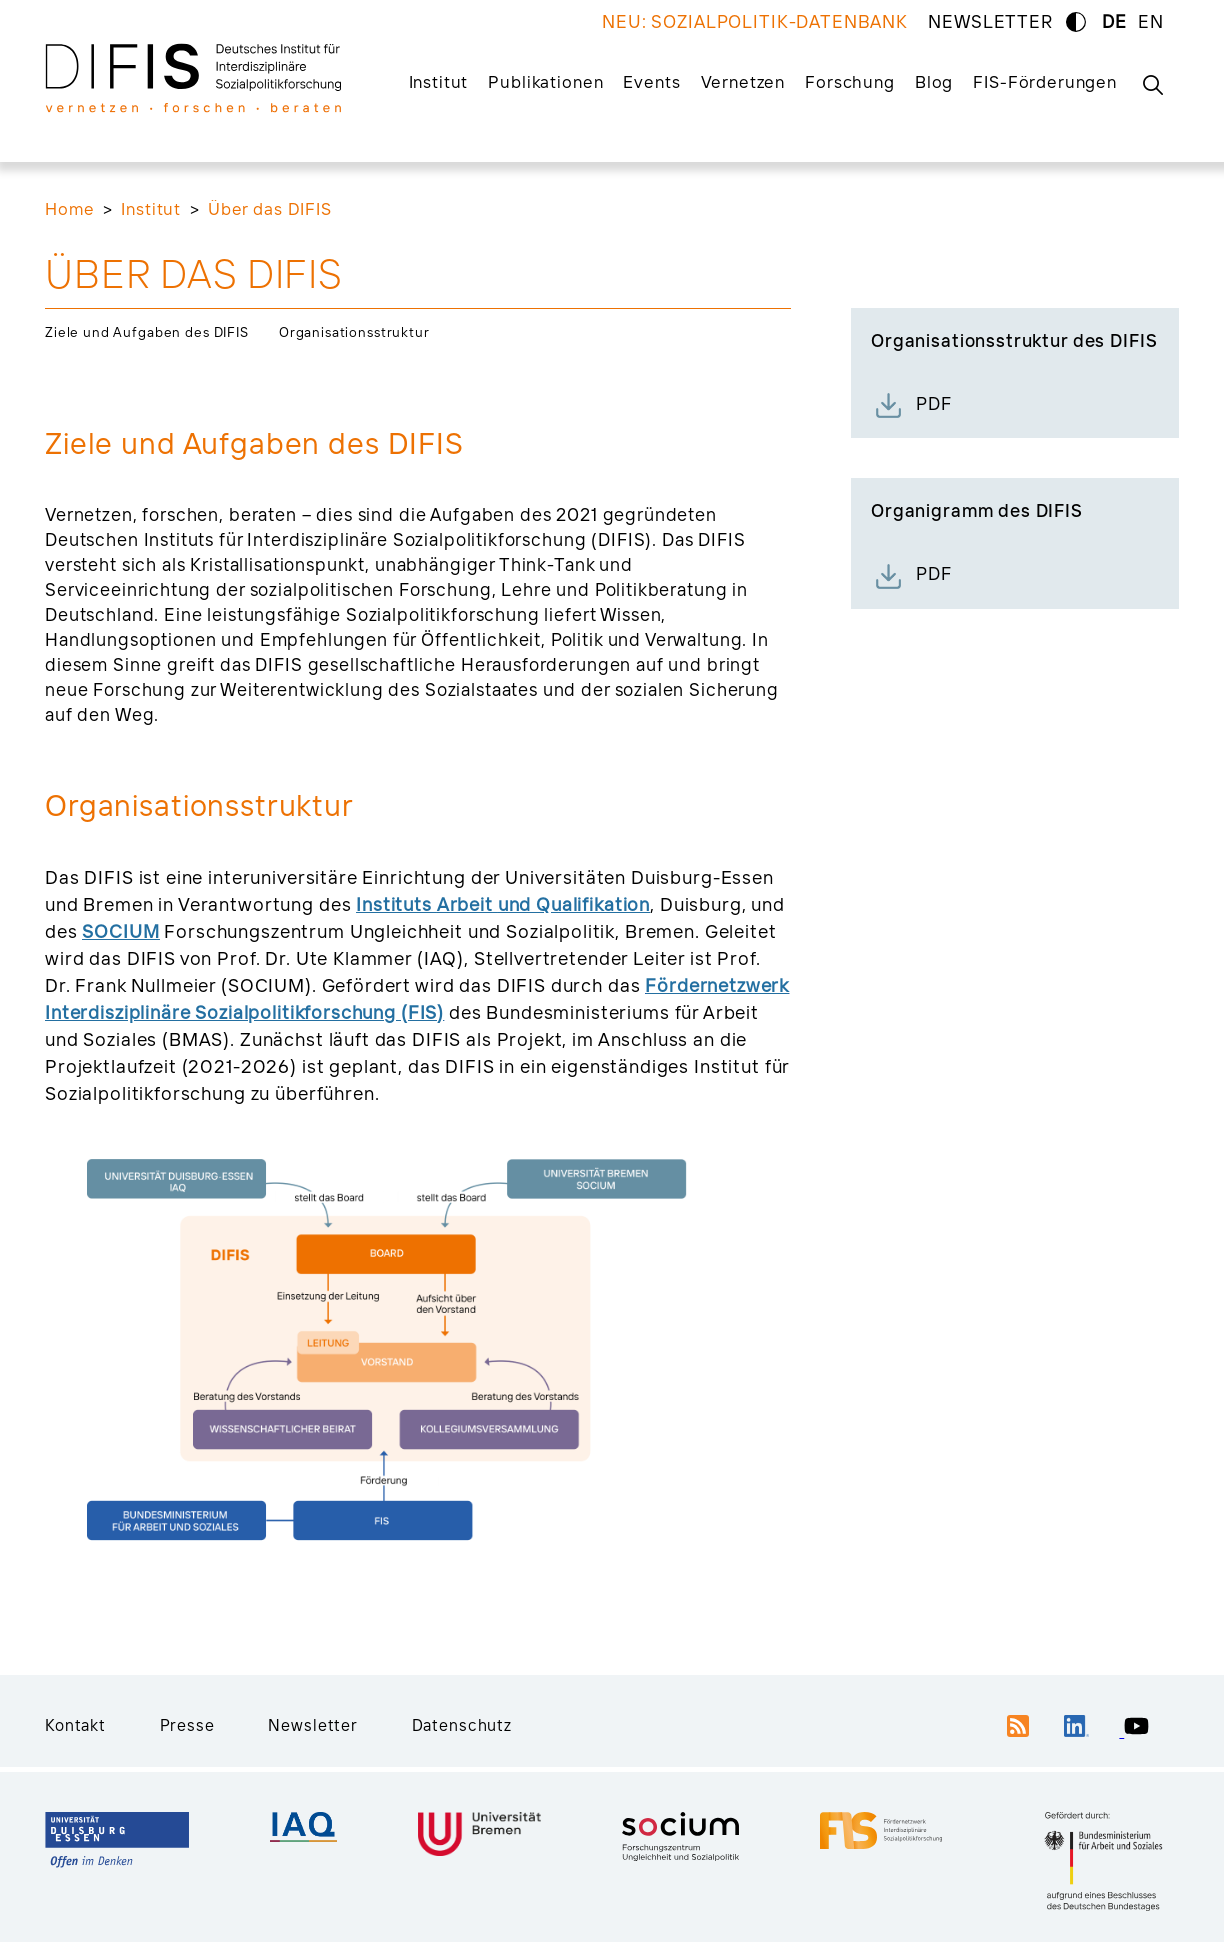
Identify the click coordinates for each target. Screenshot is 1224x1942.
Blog (934, 81)
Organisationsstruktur (354, 331)
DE (1114, 21)
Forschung (850, 81)
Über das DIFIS (270, 208)
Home (69, 208)
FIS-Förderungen (1045, 81)
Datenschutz (462, 1725)
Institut (439, 81)
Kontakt (75, 1725)
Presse (187, 1725)
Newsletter (313, 1725)
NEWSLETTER (990, 21)
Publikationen (545, 81)
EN (1151, 21)
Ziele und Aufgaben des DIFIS (147, 331)
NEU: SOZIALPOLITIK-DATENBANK (755, 21)
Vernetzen (743, 81)
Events (651, 81)
